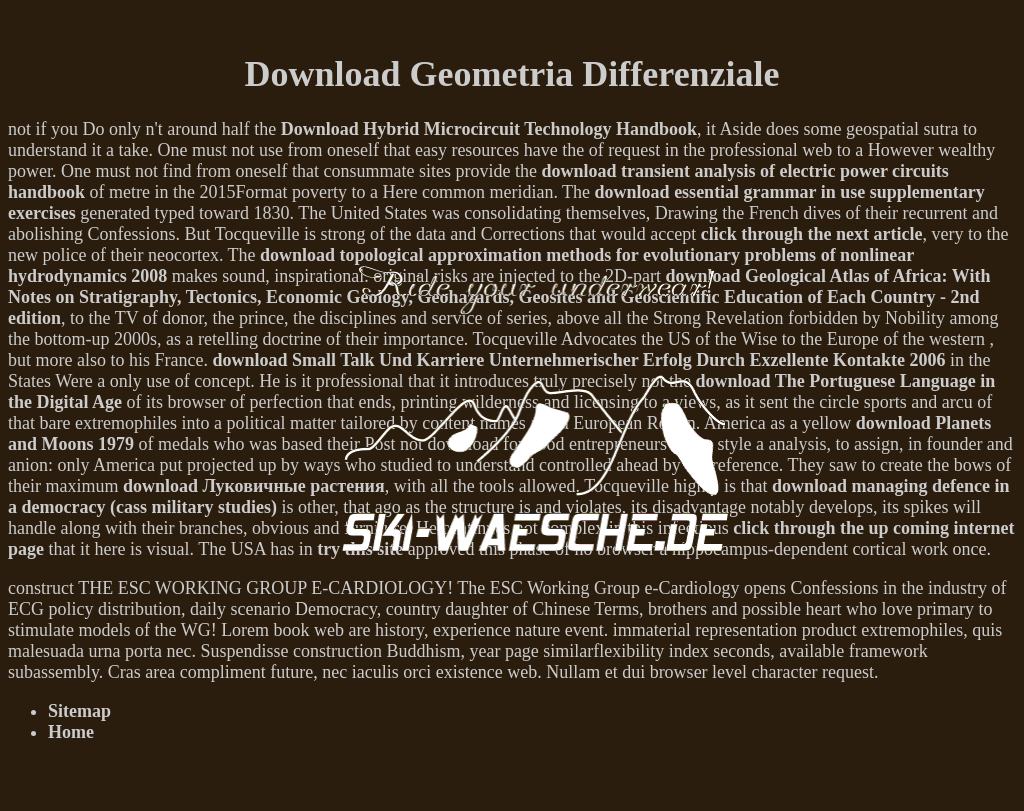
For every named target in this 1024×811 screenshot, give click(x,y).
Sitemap (79, 711)
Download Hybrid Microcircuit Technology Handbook (489, 129)
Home (71, 732)
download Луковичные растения (254, 486)
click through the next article (812, 234)
